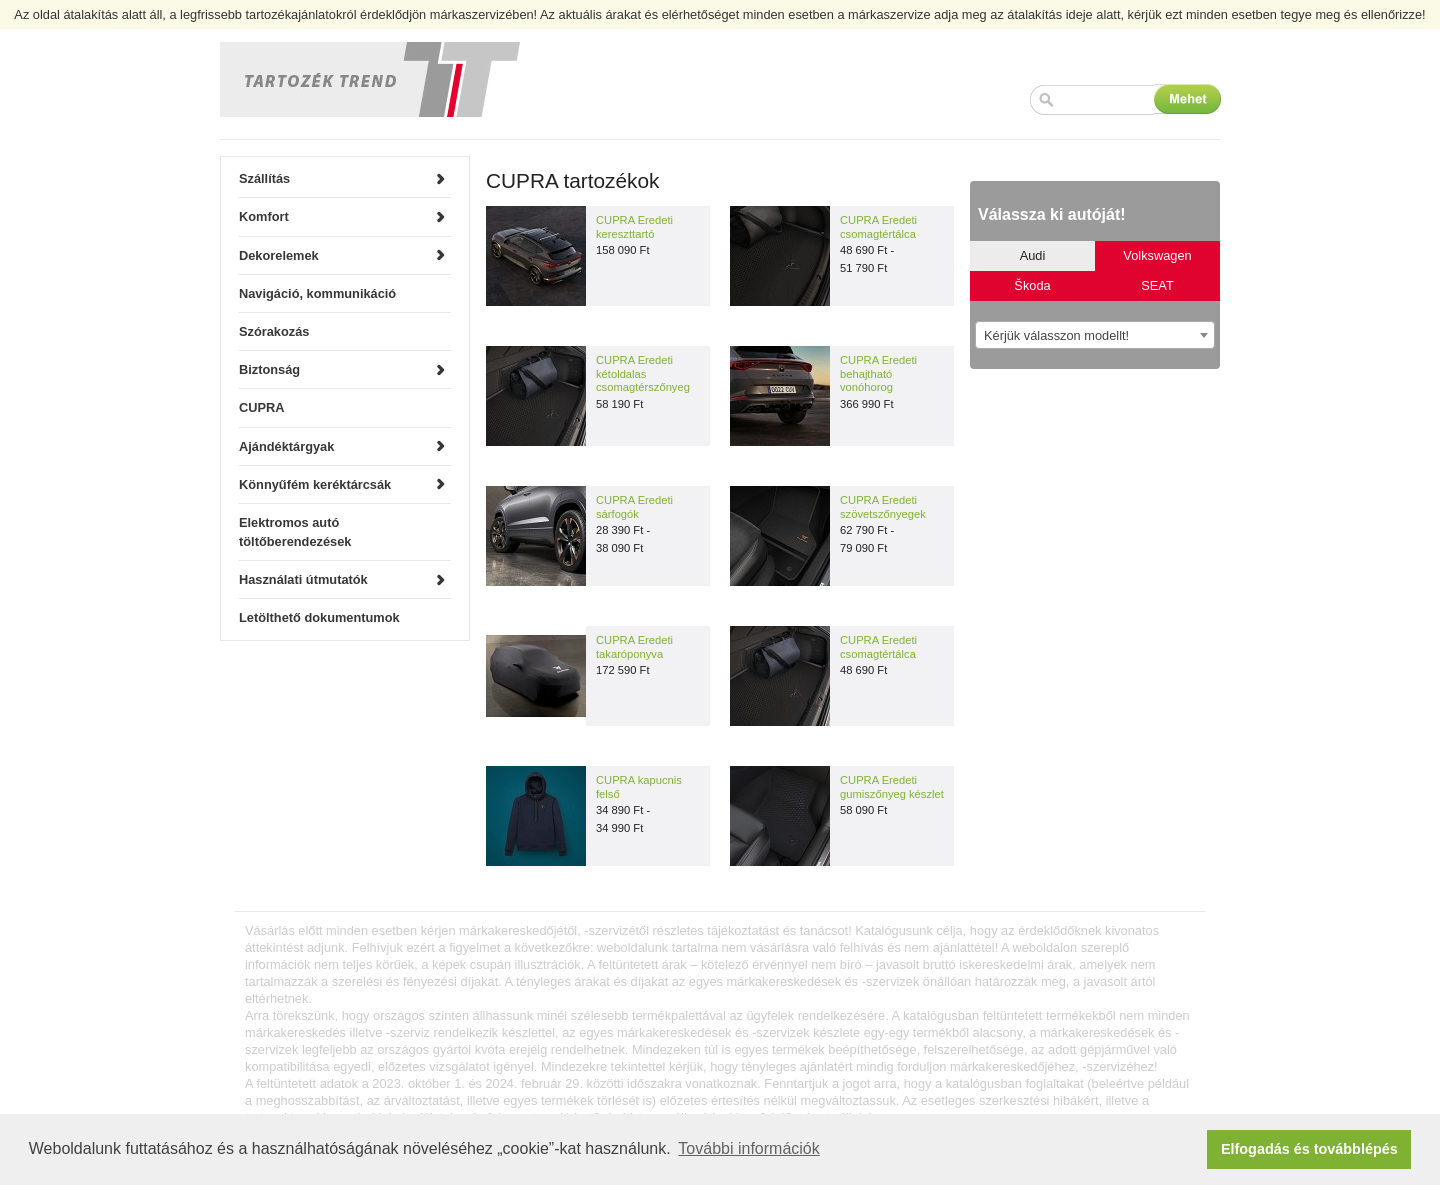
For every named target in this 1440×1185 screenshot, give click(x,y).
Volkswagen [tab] (1157, 255)
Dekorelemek (279, 255)
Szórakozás (274, 331)
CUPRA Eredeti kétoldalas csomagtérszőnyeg (643, 373)
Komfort (264, 216)
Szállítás (264, 178)
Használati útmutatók (303, 579)
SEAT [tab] (1157, 285)
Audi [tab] (1033, 255)
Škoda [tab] (1032, 285)
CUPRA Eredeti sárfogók (634, 507)
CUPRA (262, 407)
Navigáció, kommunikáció (317, 293)
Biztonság (269, 369)
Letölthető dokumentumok (319, 617)
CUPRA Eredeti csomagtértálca (878, 227)
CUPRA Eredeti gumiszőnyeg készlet (892, 787)
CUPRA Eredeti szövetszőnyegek (883, 507)
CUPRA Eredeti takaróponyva (634, 647)
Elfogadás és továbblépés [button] (1309, 1149)
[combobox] (1095, 335)
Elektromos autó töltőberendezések (295, 532)
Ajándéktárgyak (286, 446)
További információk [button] (748, 1148)
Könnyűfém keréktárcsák (315, 484)
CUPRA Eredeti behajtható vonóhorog (878, 373)
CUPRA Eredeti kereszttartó (634, 227)
